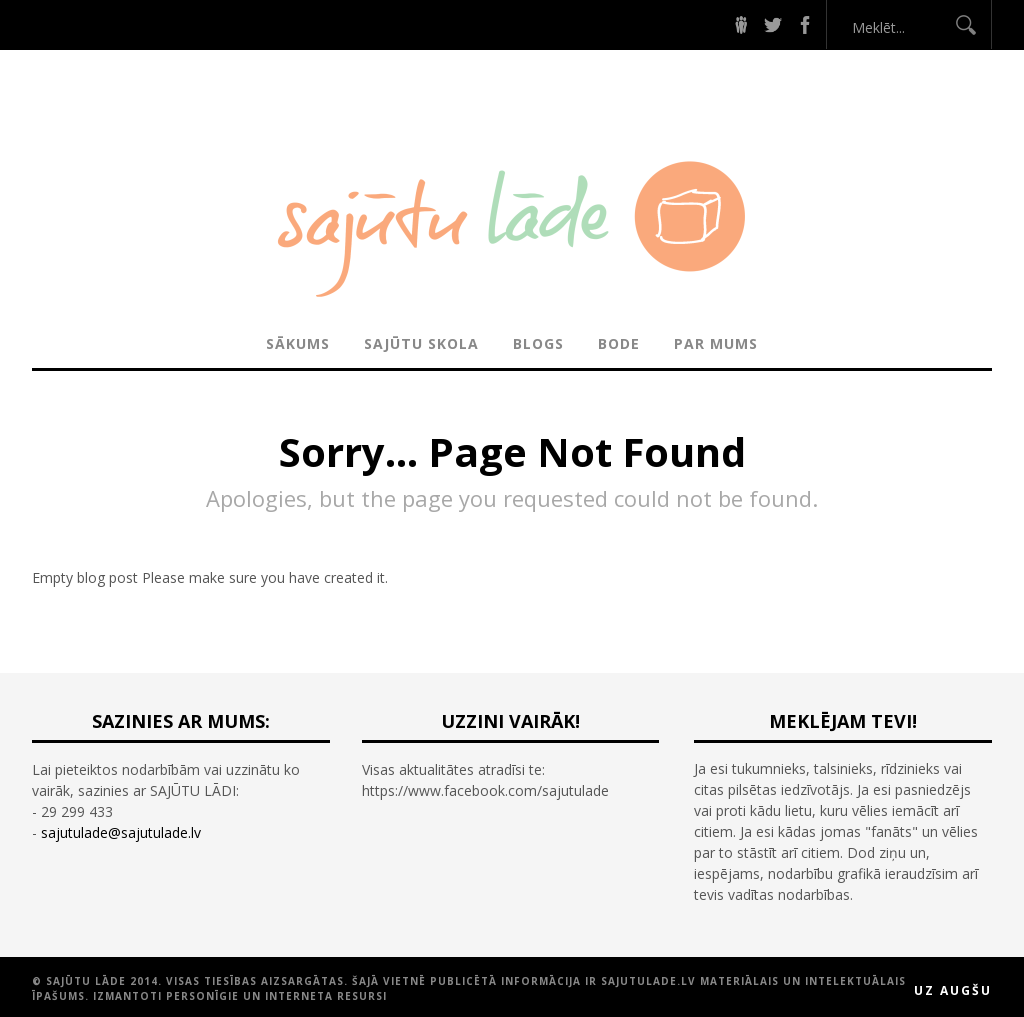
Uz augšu (953, 990)
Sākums (298, 343)
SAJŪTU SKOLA (421, 343)
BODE (619, 343)
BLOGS (538, 343)
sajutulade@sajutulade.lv (121, 832)
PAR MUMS (716, 343)
